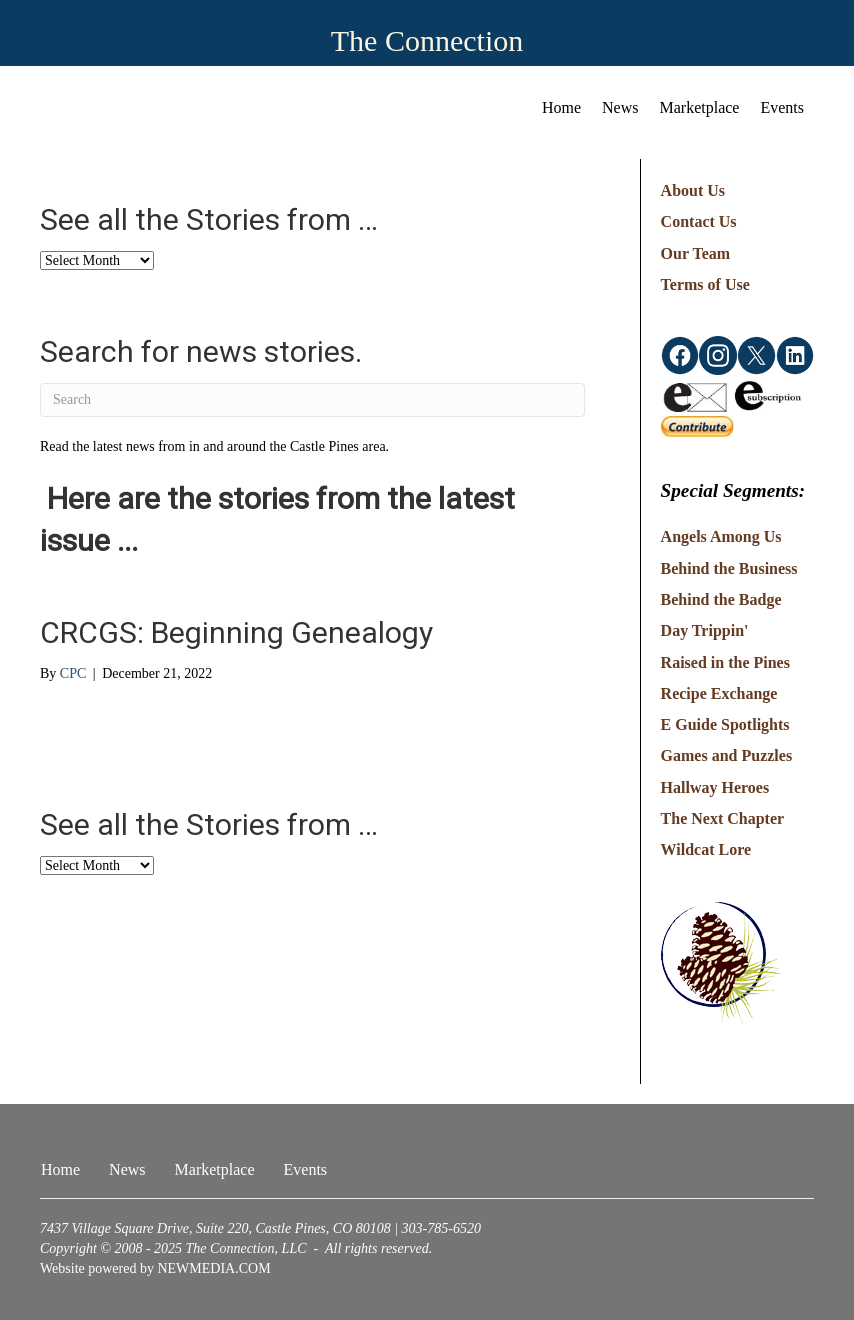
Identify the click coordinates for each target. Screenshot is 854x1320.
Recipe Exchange (719, 693)
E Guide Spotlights (725, 724)
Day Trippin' (705, 630)
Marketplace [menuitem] (700, 107)
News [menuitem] (620, 107)
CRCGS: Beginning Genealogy (236, 632)
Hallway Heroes (715, 787)
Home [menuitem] (561, 107)
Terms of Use (705, 284)
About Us (693, 190)
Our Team (696, 253)
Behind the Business (729, 568)
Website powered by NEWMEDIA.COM (155, 1268)
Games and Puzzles (727, 755)
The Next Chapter (723, 818)
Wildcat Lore (706, 849)
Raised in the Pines (725, 662)
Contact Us (699, 221)
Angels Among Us (721, 536)
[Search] (312, 400)
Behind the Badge (721, 599)
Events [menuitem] (782, 107)
